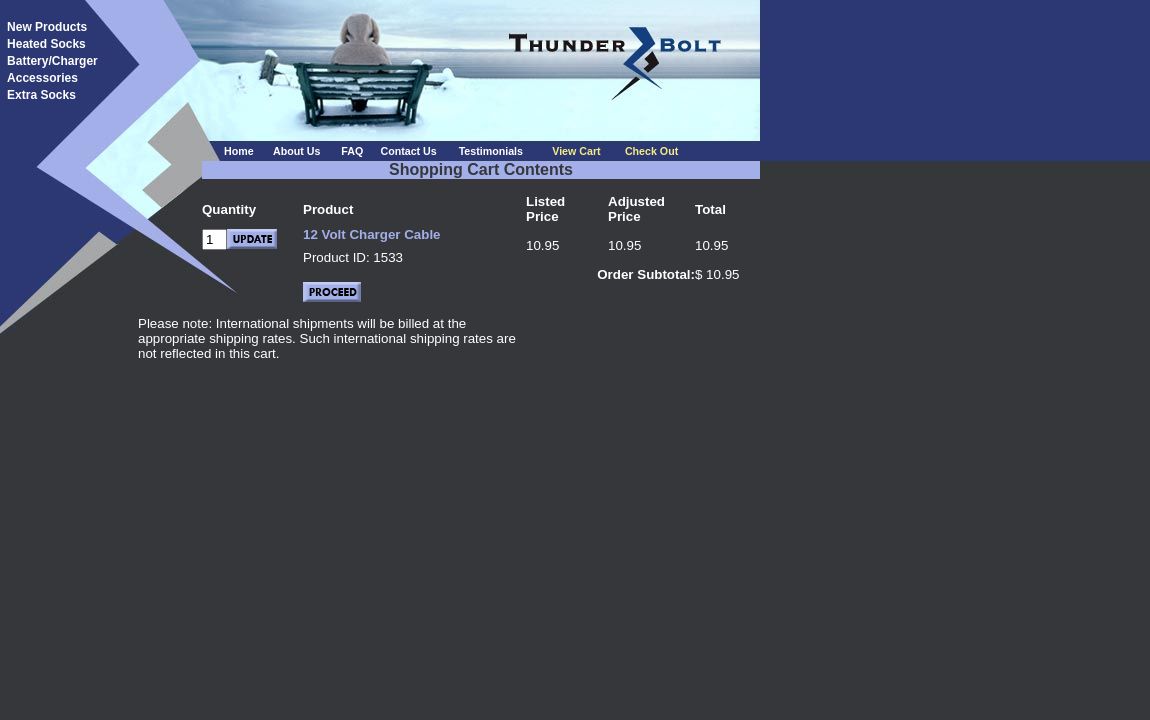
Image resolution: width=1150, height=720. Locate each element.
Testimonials (491, 151)
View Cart (576, 151)
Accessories (42, 78)
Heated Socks (46, 44)
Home (239, 151)
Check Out (651, 151)
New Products (47, 27)
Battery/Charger (52, 61)
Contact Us (408, 151)
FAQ (352, 151)
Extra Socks (41, 95)
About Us (296, 151)
